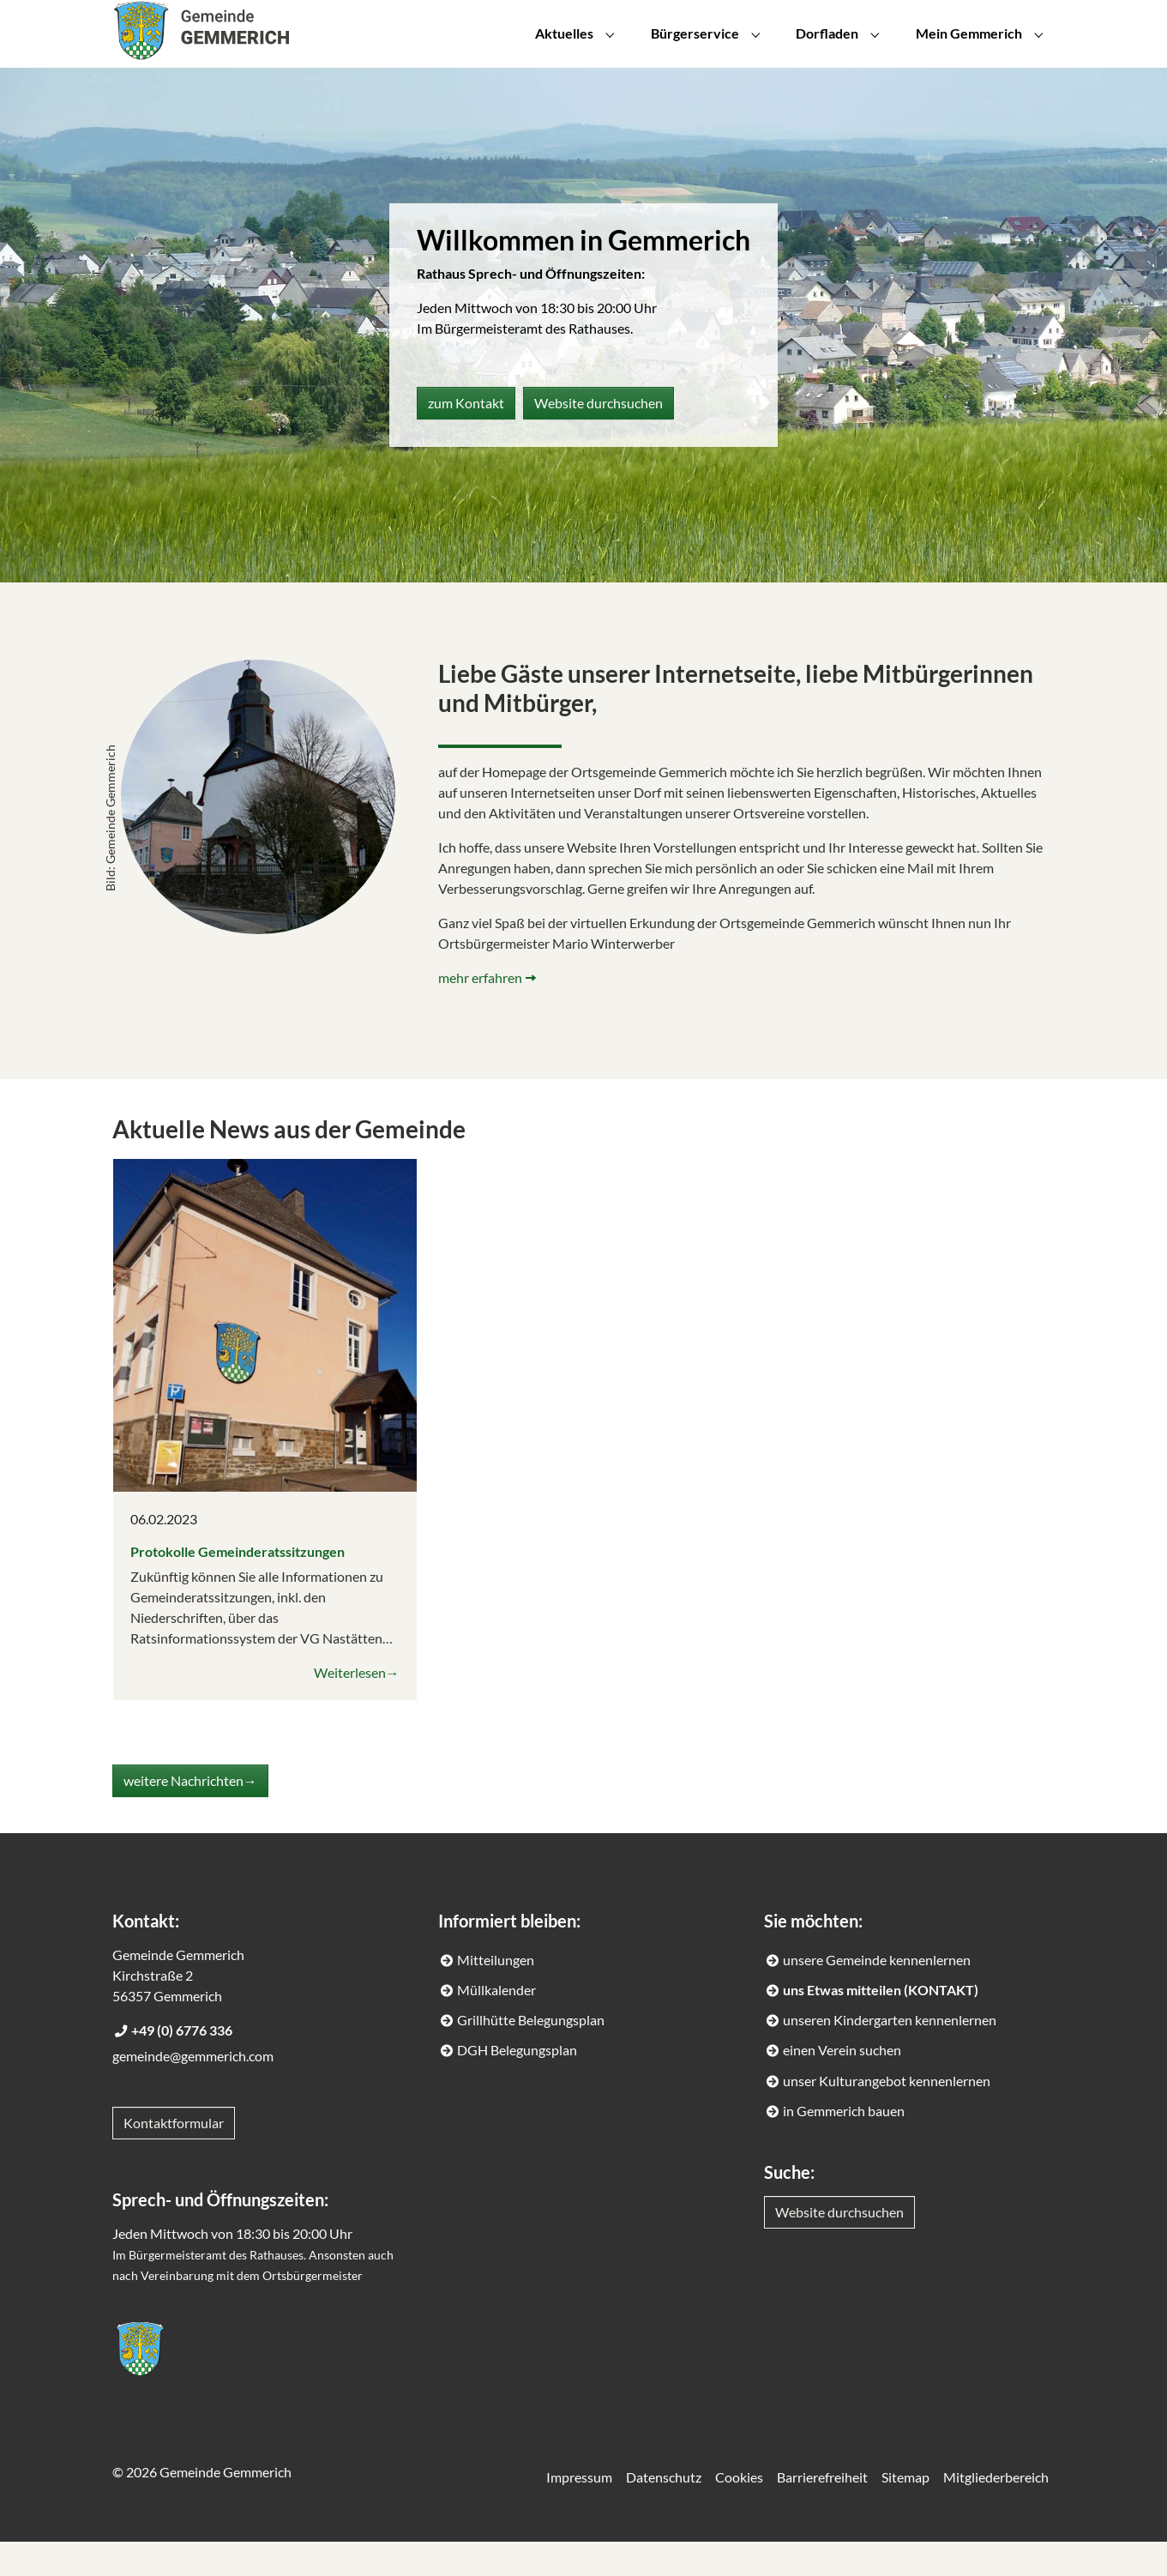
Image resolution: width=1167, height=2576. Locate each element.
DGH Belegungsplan (517, 2084)
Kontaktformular (173, 2157)
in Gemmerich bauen (844, 2145)
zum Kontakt (466, 437)
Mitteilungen (495, 1994)
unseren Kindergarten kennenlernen (889, 2054)
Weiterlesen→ (357, 1706)
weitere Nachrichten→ (190, 1815)
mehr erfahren (480, 1012)
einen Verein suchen (842, 2084)
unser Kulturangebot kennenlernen (886, 2115)
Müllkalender (496, 2024)
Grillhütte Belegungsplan (531, 2054)
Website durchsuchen (598, 437)
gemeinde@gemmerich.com (193, 2090)
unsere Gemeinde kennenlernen (877, 1994)
